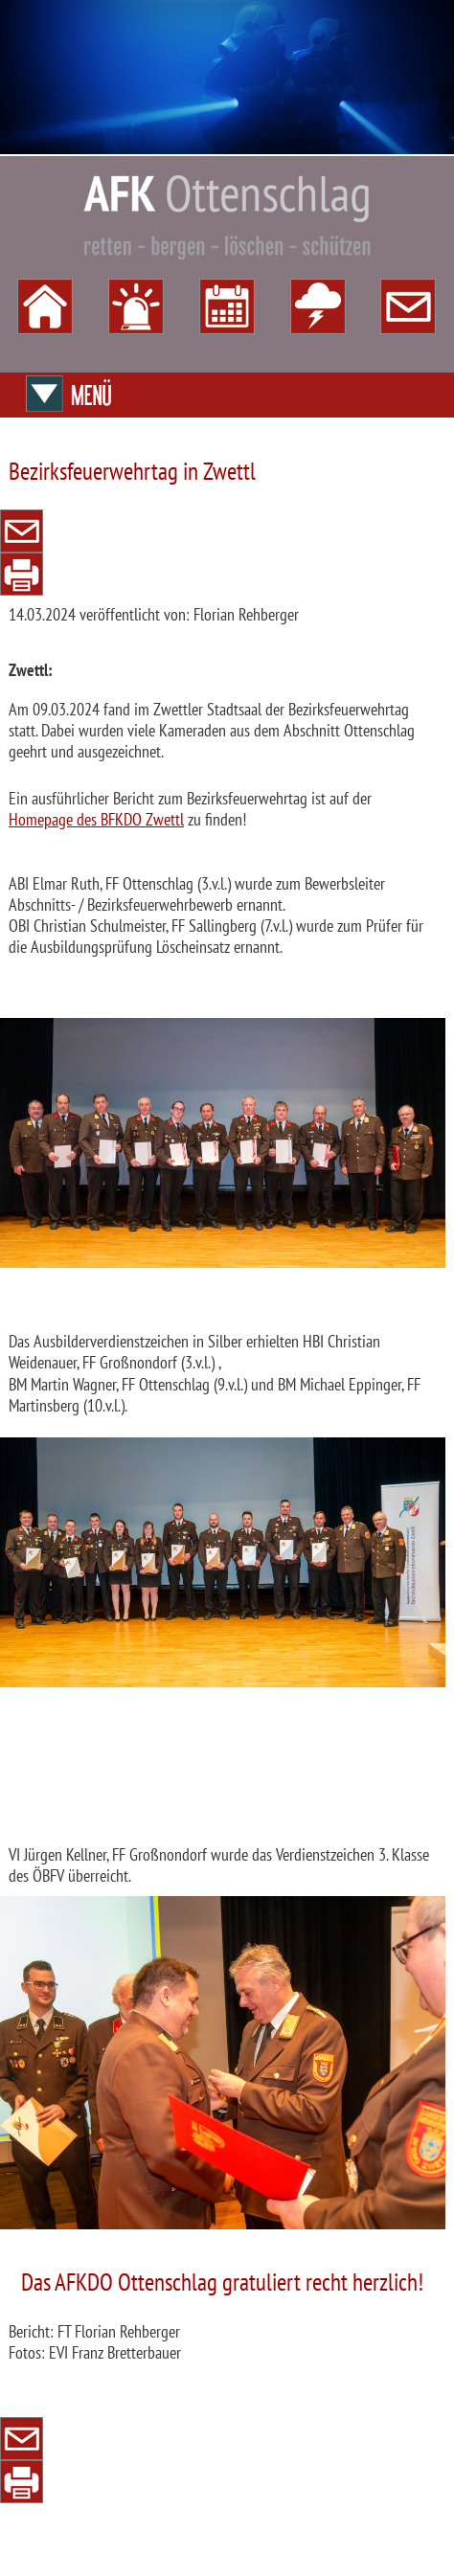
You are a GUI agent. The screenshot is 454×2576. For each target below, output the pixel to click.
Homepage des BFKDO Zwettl (96, 819)
